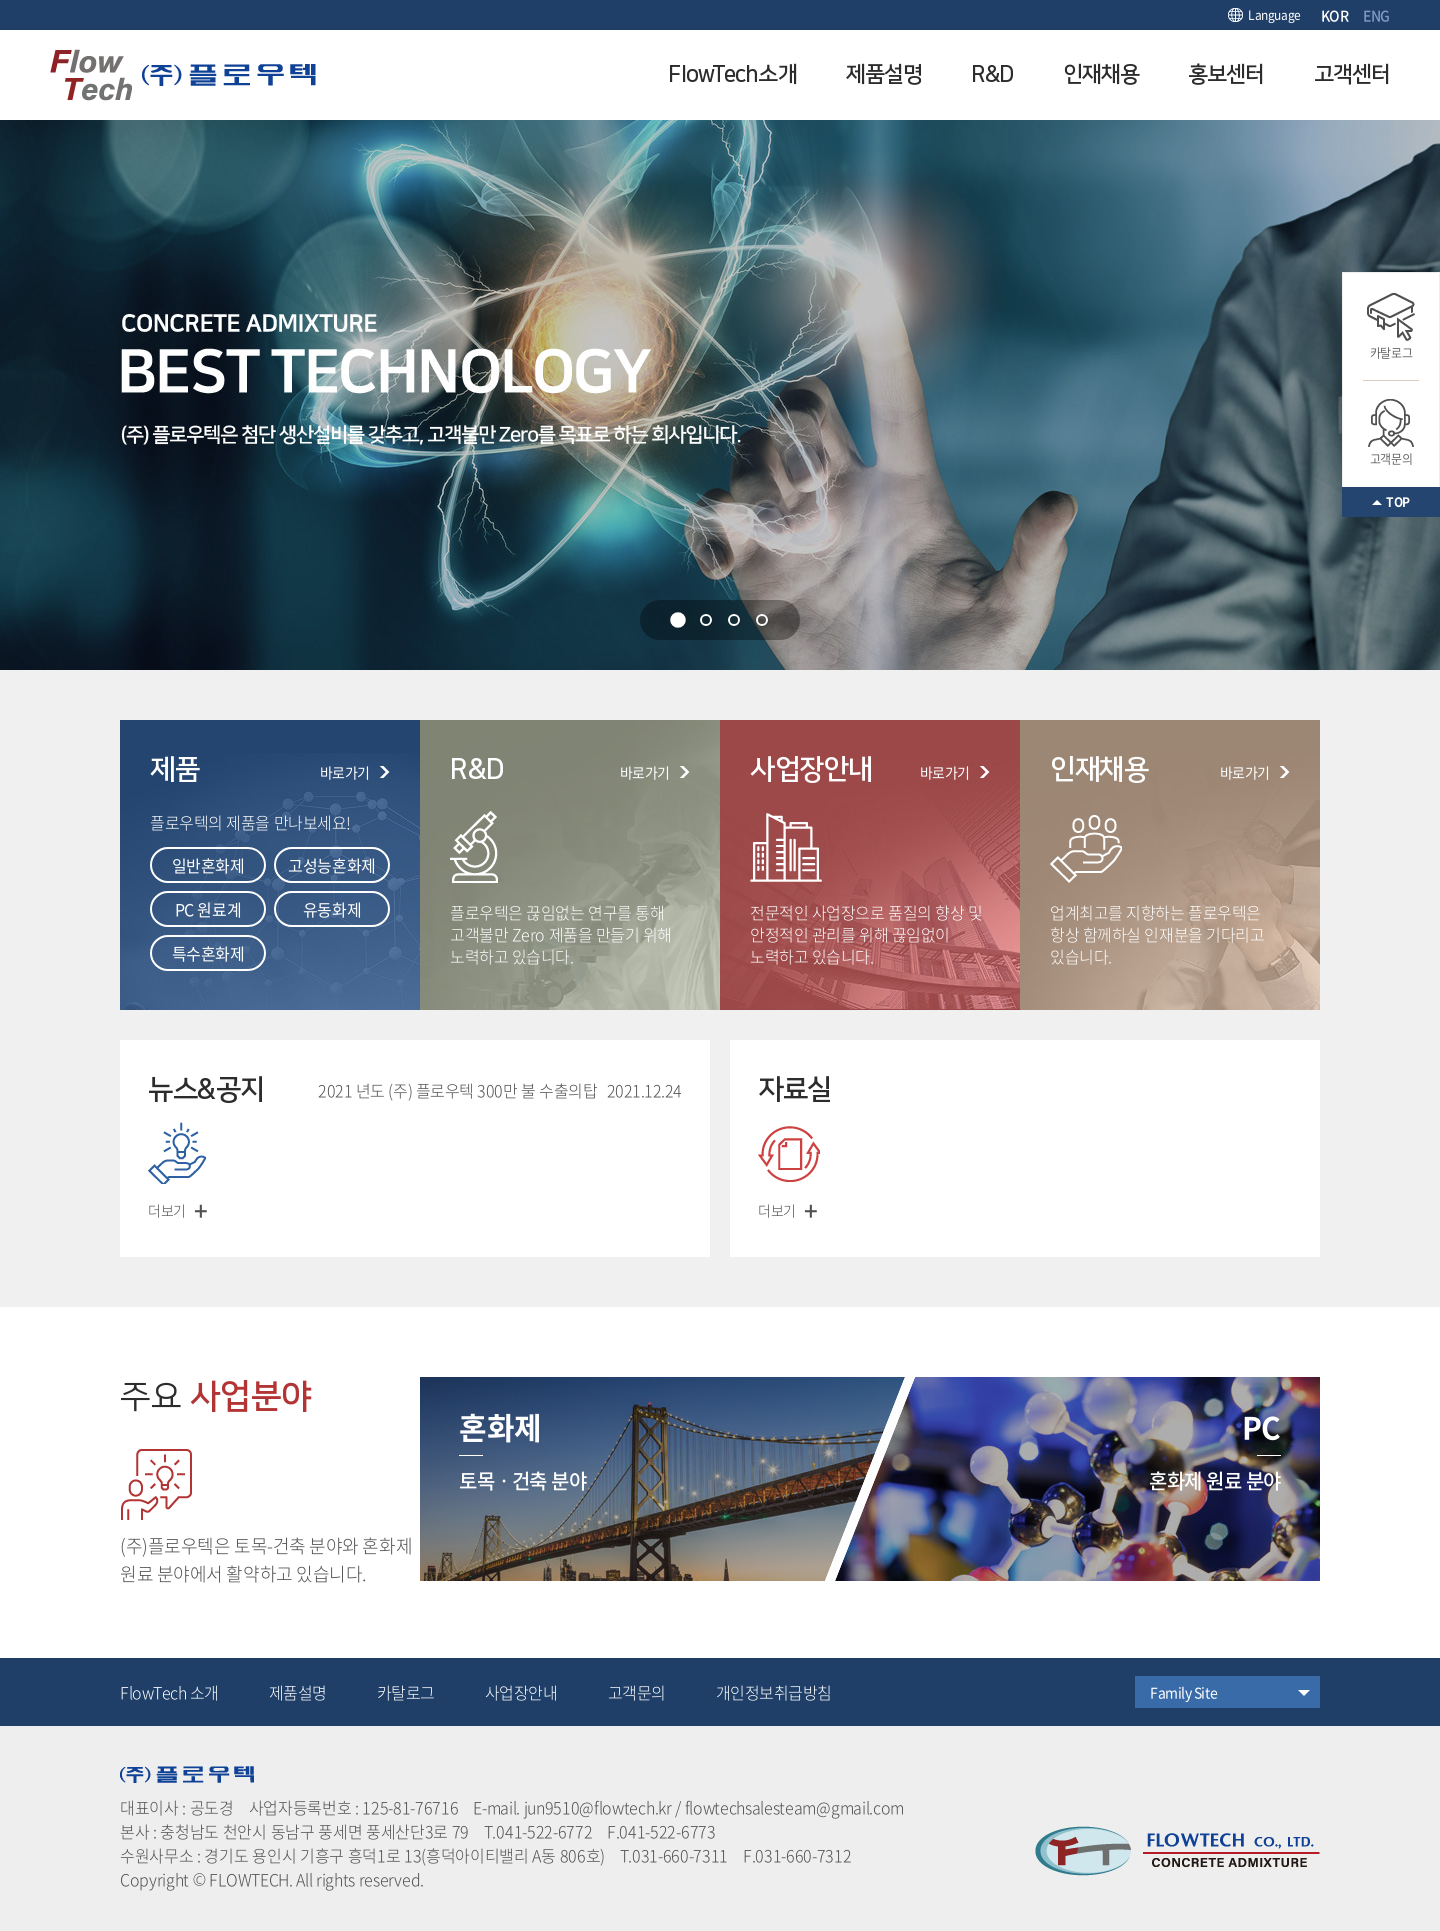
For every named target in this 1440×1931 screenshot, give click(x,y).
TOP (1398, 502)
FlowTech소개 (732, 74)
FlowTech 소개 (169, 1692)
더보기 (167, 1210)
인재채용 (1101, 74)
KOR (1335, 15)
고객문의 (1391, 433)
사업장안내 (521, 1692)
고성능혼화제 (331, 865)
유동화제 (332, 909)
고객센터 (1352, 74)
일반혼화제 (208, 865)
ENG (1376, 15)
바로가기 (345, 772)
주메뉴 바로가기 (0, 0)
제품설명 (884, 74)
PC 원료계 (208, 909)
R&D (992, 74)
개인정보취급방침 (774, 1692)
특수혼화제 (208, 953)
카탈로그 (1391, 327)
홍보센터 (1226, 74)
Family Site (1183, 1692)
